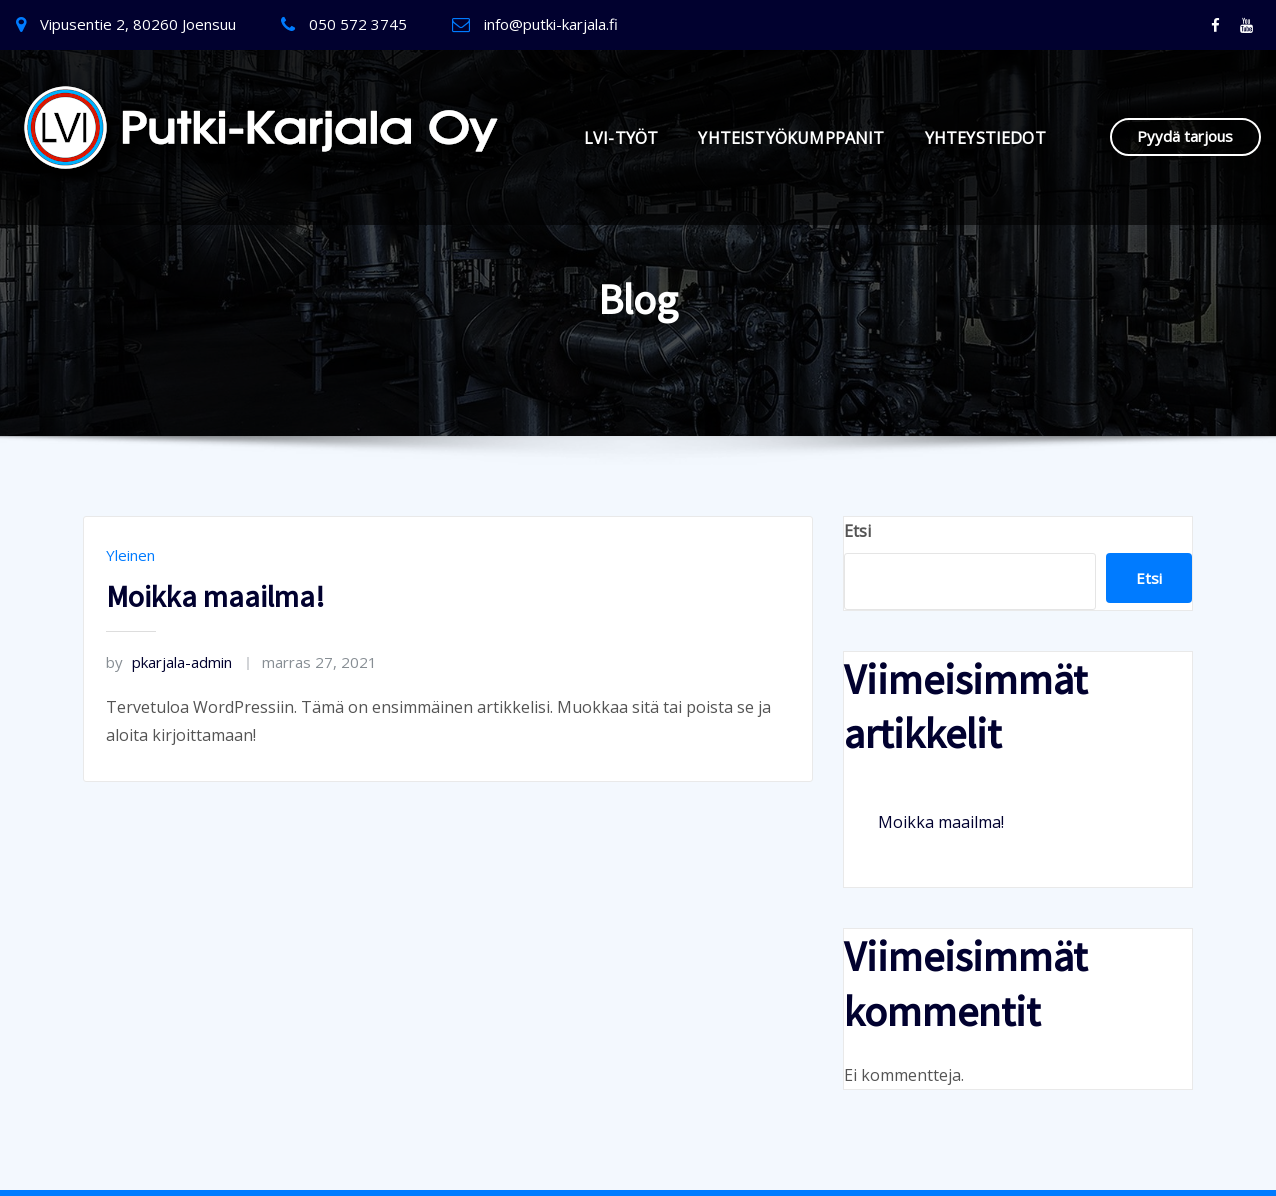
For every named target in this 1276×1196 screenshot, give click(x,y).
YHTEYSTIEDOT (985, 138)
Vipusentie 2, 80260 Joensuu (138, 24)
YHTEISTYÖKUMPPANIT (791, 138)
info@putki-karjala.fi (551, 24)
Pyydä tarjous (1185, 136)
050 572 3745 (358, 24)
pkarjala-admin (169, 662)
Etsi (857, 531)
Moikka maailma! (215, 596)
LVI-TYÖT (621, 138)
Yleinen (130, 555)
